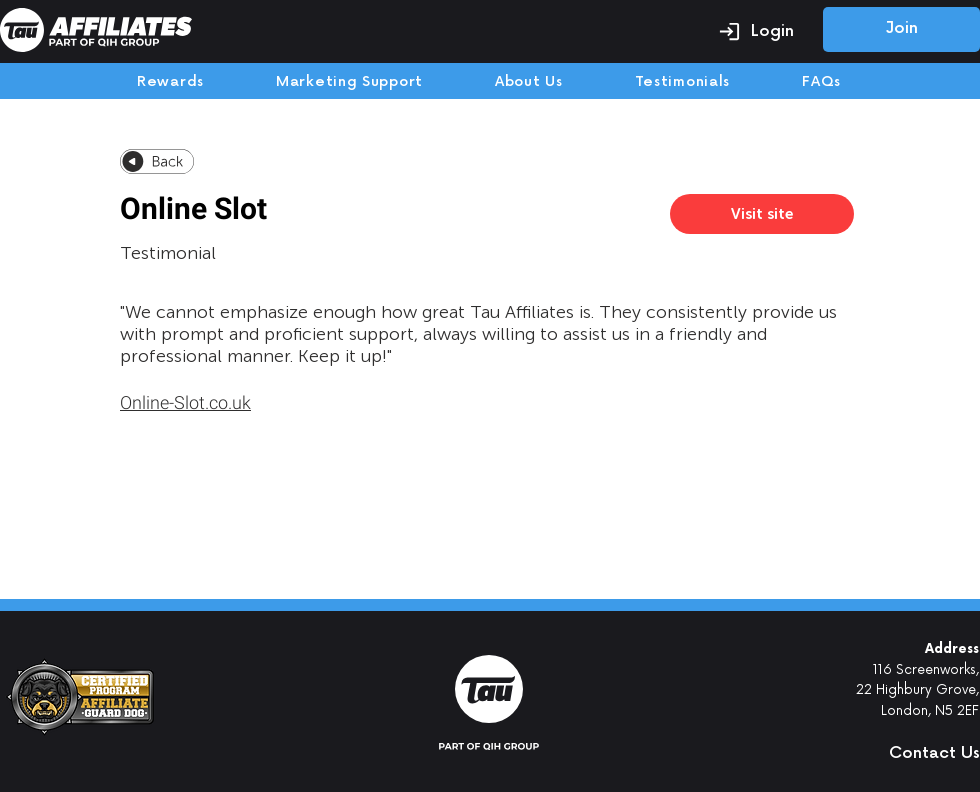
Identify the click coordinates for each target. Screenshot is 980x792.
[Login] (756, 31)
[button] (895, 753)
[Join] (901, 29)
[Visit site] (762, 214)
